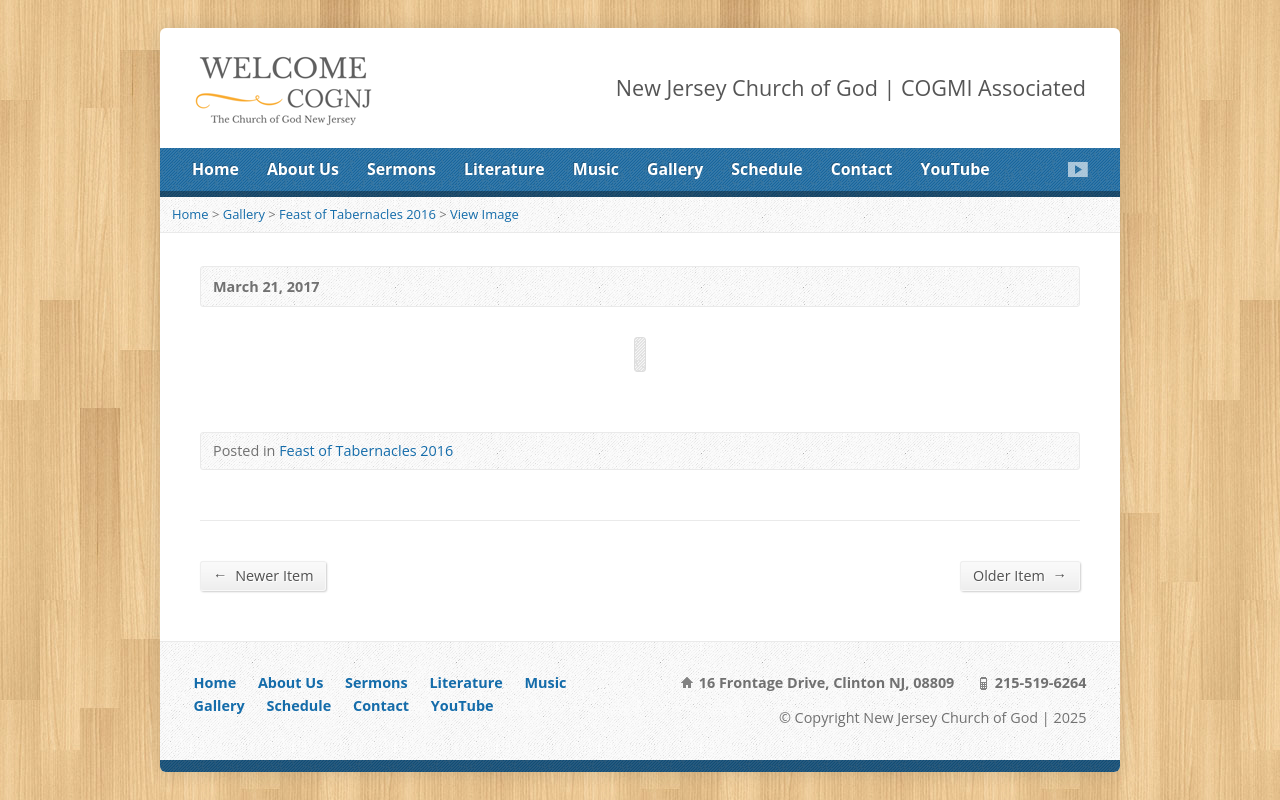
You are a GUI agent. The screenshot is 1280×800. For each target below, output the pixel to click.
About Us (303, 169)
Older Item (1020, 575)
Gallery (675, 169)
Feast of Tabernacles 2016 (357, 214)
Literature (504, 169)
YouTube (955, 169)
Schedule (766, 169)
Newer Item (263, 575)
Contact (862, 169)
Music (596, 169)
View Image (484, 214)
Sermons (401, 169)
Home (215, 169)
